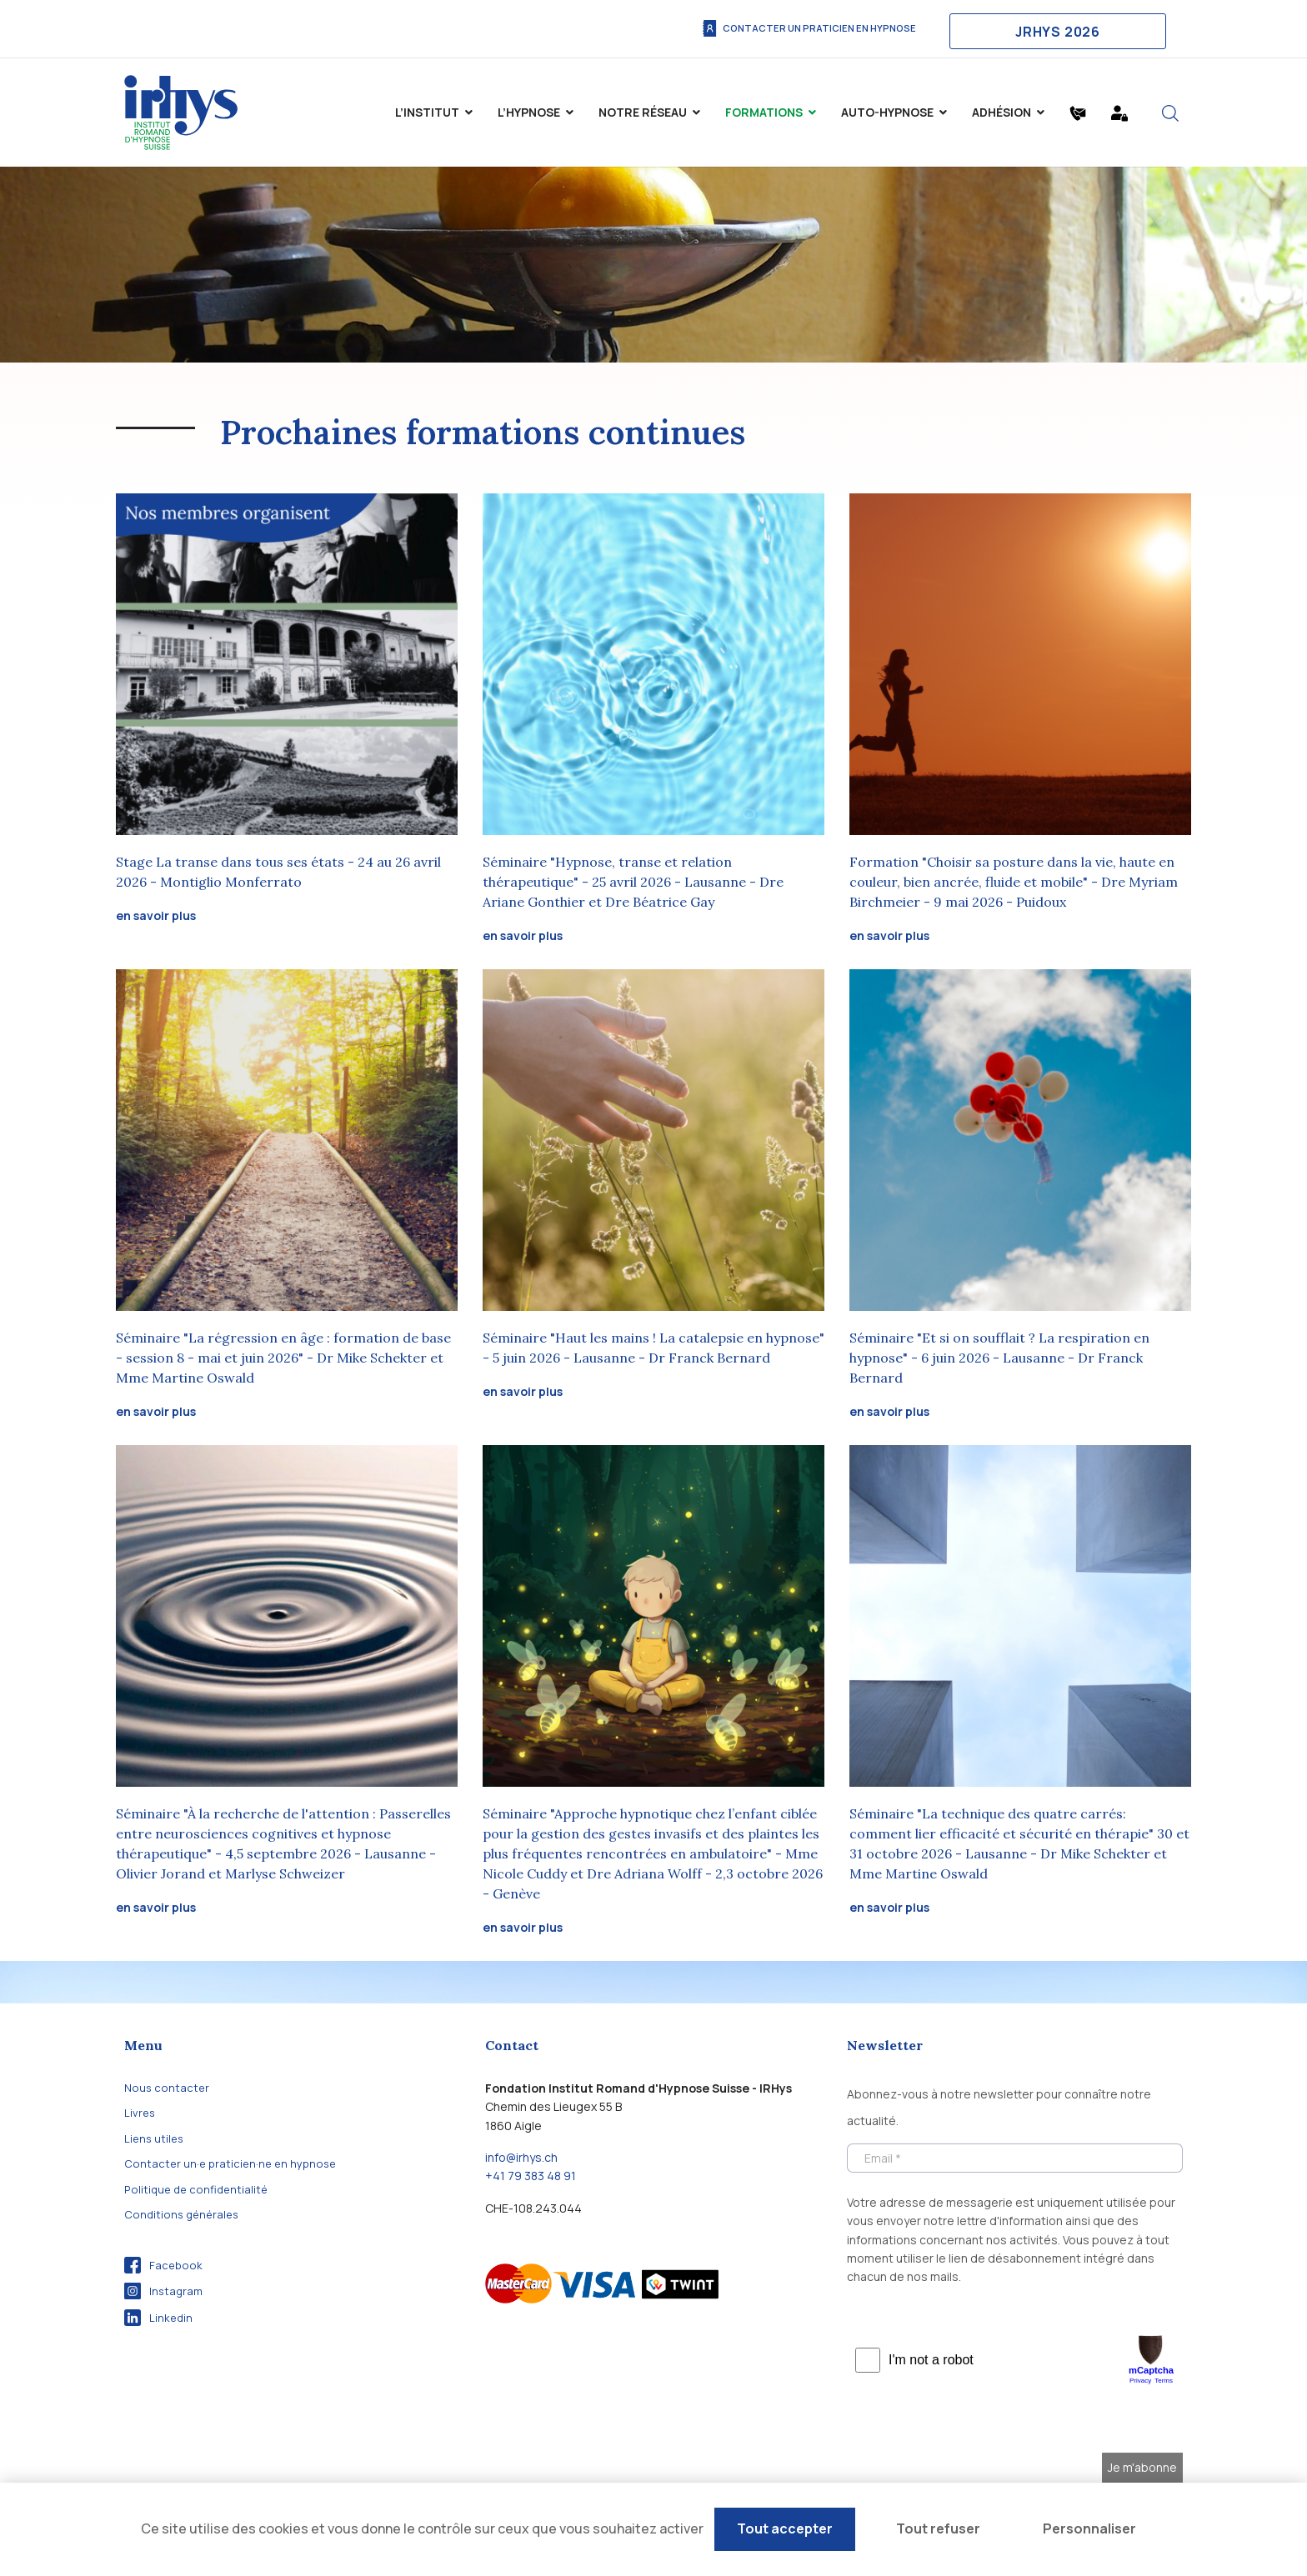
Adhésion (1001, 112)
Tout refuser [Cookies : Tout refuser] (938, 2528)
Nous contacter (166, 2087)
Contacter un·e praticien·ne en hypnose (230, 2163)
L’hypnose (529, 112)
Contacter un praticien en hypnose (808, 28)
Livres (139, 2112)
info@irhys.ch (521, 2157)
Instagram (163, 2291)
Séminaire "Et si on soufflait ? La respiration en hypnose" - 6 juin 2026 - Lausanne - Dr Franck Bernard (999, 1357)
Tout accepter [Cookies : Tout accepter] (785, 2528)
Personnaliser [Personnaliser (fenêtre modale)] (1089, 2528)
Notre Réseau (642, 112)
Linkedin (158, 2317)
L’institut (427, 112)
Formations (764, 112)
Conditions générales (181, 2214)
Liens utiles (153, 2138)
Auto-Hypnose (887, 112)
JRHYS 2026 (1057, 32)
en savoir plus (156, 915)
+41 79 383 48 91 (530, 2175)
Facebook (163, 2265)
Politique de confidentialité (196, 2189)
